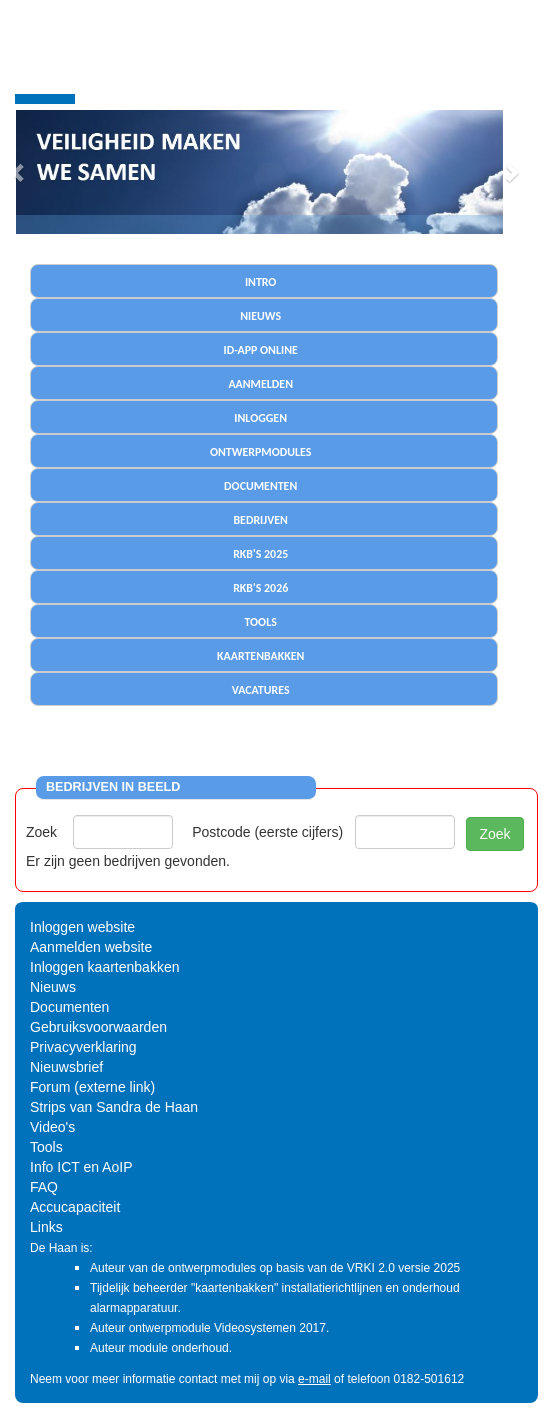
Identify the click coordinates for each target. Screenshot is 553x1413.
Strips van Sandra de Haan (114, 1107)
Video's (52, 1127)
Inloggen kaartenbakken (104, 967)
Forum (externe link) (92, 1087)
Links (46, 1227)
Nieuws (53, 987)
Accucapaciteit (75, 1207)
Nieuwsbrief (66, 1067)
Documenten (69, 1007)
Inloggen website (82, 927)
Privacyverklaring (83, 1047)
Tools (46, 1147)
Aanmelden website (91, 947)
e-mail (314, 1379)
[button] (511, 172)
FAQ (44, 1187)
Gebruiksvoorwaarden (98, 1027)
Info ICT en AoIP (81, 1167)
